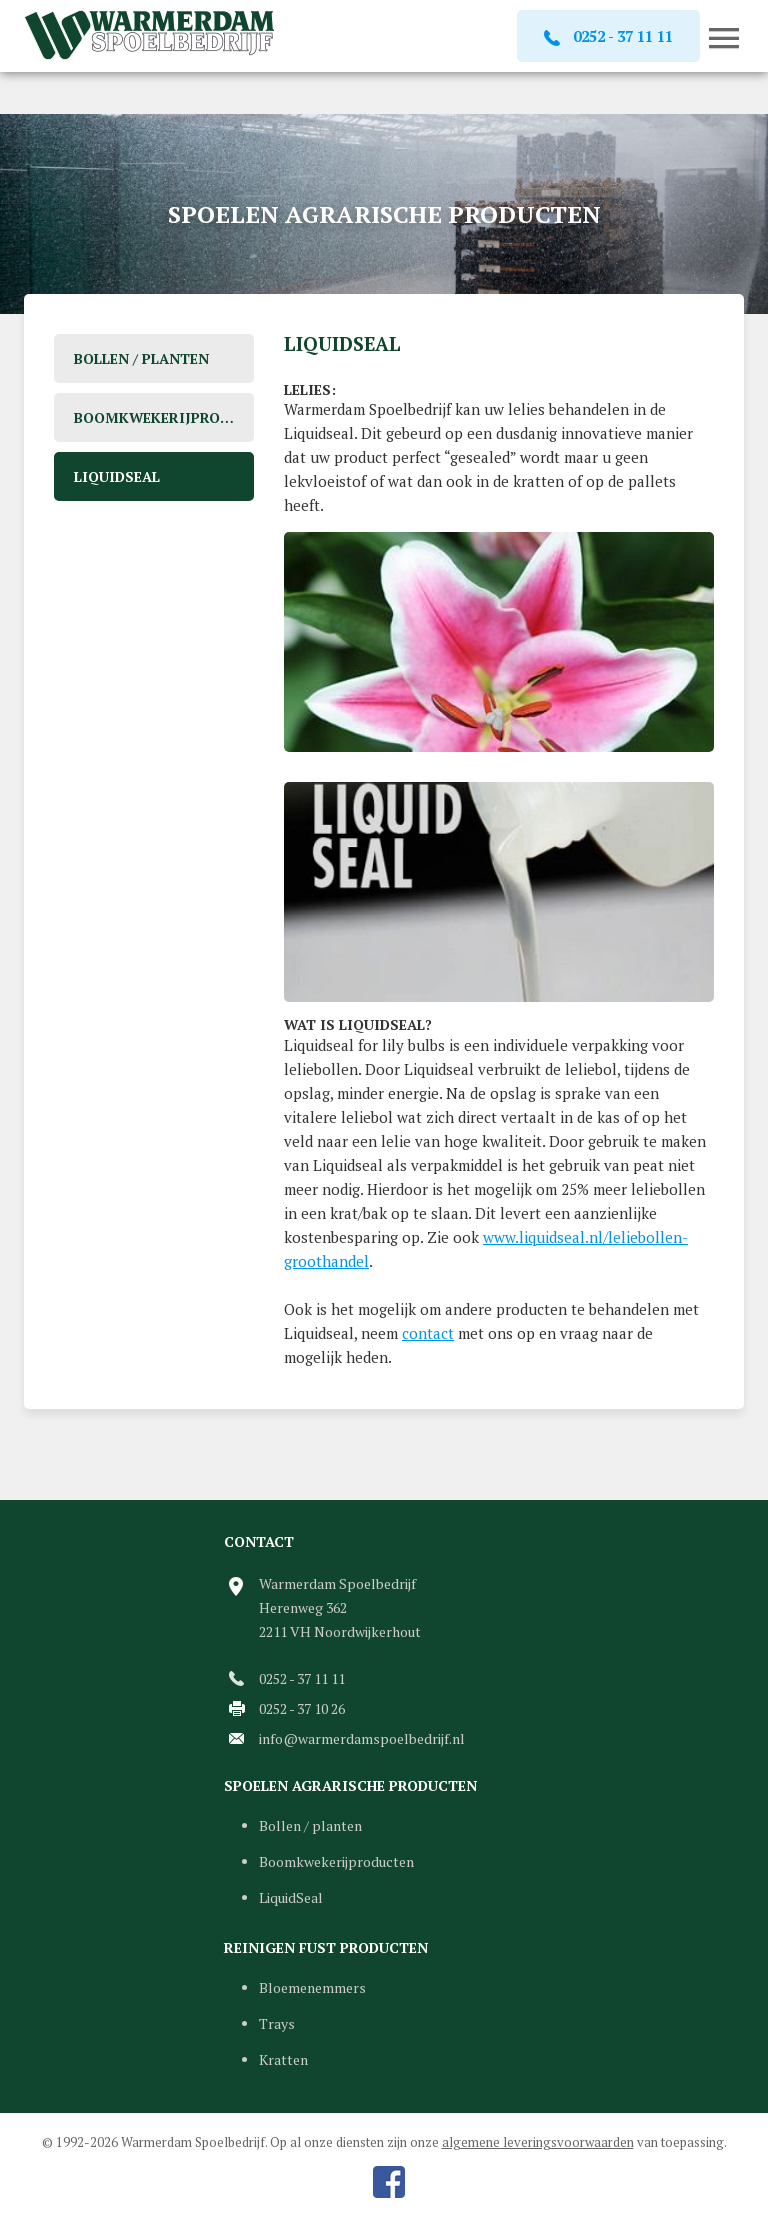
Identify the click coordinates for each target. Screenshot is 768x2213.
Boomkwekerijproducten (164, 417)
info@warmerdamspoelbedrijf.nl (362, 1738)
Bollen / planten (141, 358)
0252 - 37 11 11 (302, 1678)
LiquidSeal (117, 476)
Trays (277, 2023)
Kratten (283, 2059)
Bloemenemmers (312, 1987)
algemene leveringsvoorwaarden (538, 2142)
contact (428, 1333)
